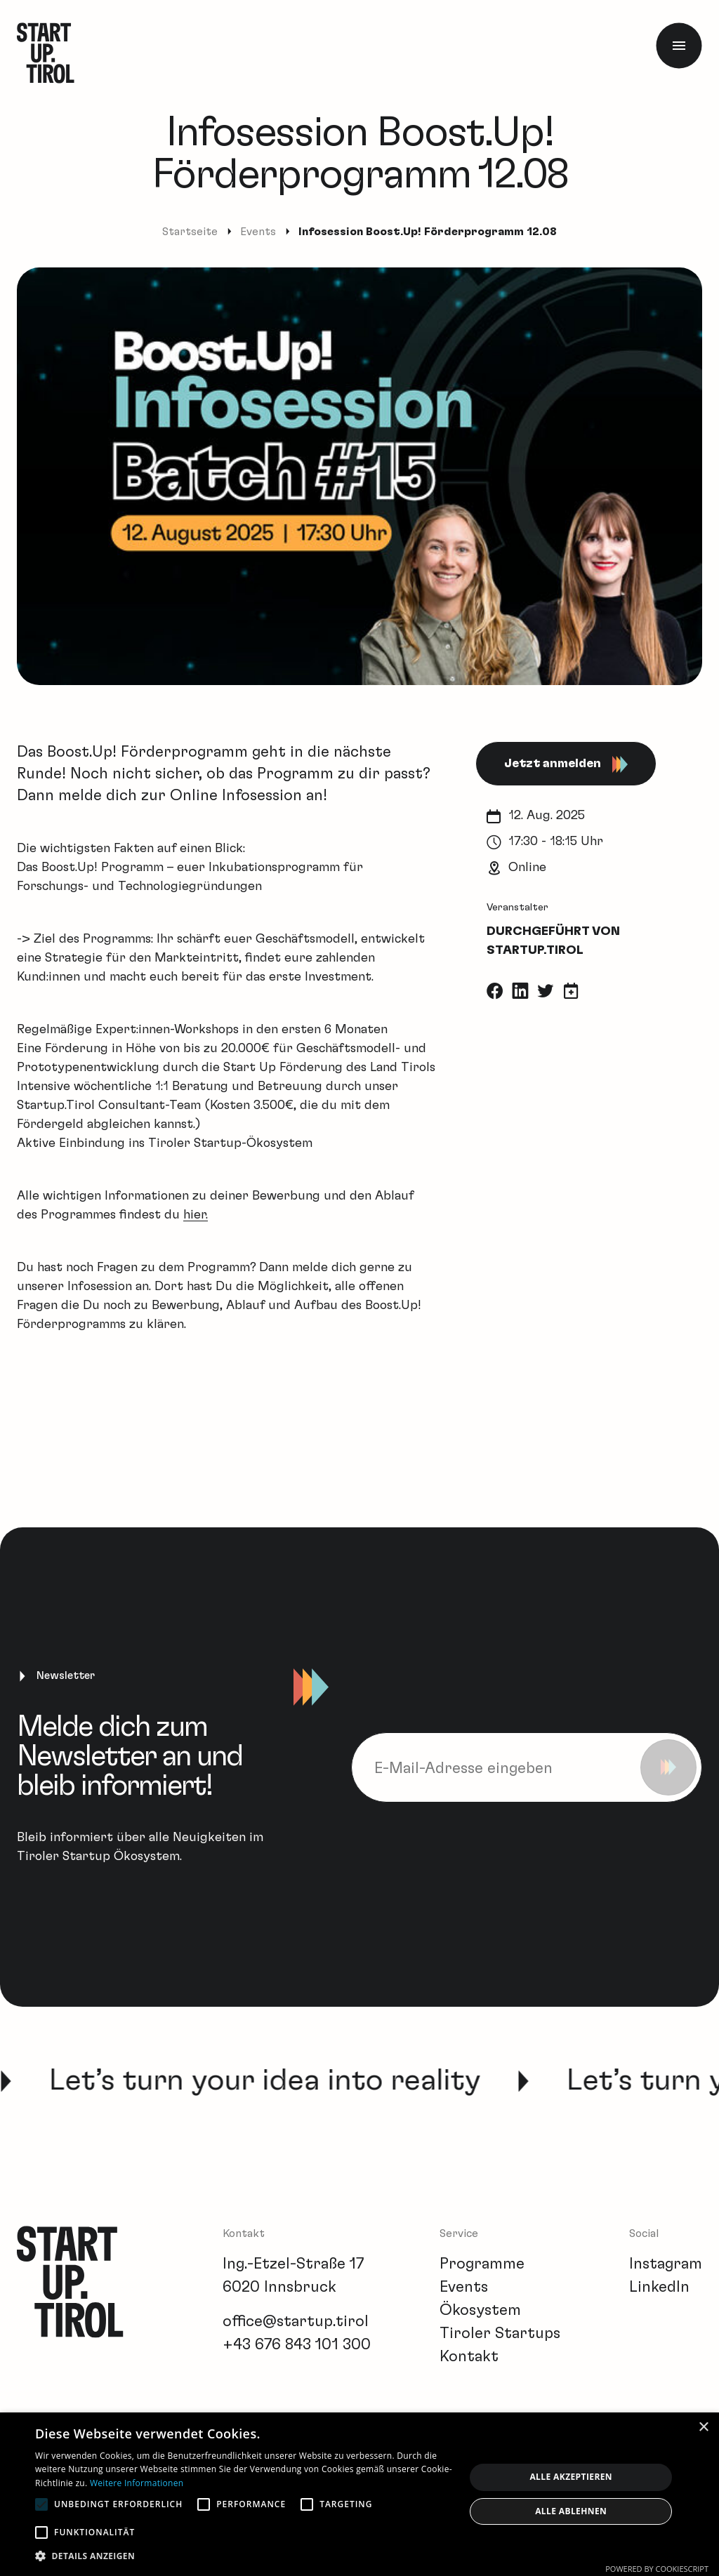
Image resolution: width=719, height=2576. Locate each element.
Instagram (665, 2263)
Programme (482, 2263)
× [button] (703, 2427)
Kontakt (469, 2356)
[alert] (359, 2494)
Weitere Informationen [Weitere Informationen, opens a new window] (137, 2483)
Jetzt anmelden (566, 764)
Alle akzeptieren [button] (570, 2477)
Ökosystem (480, 2310)
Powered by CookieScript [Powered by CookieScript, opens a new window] (656, 2568)
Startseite (190, 231)
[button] (243, 2556)
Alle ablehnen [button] (571, 2511)
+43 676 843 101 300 (297, 2344)
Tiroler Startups (500, 2333)
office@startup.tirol (296, 2321)
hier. (195, 1215)
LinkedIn (659, 2287)
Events (258, 231)
